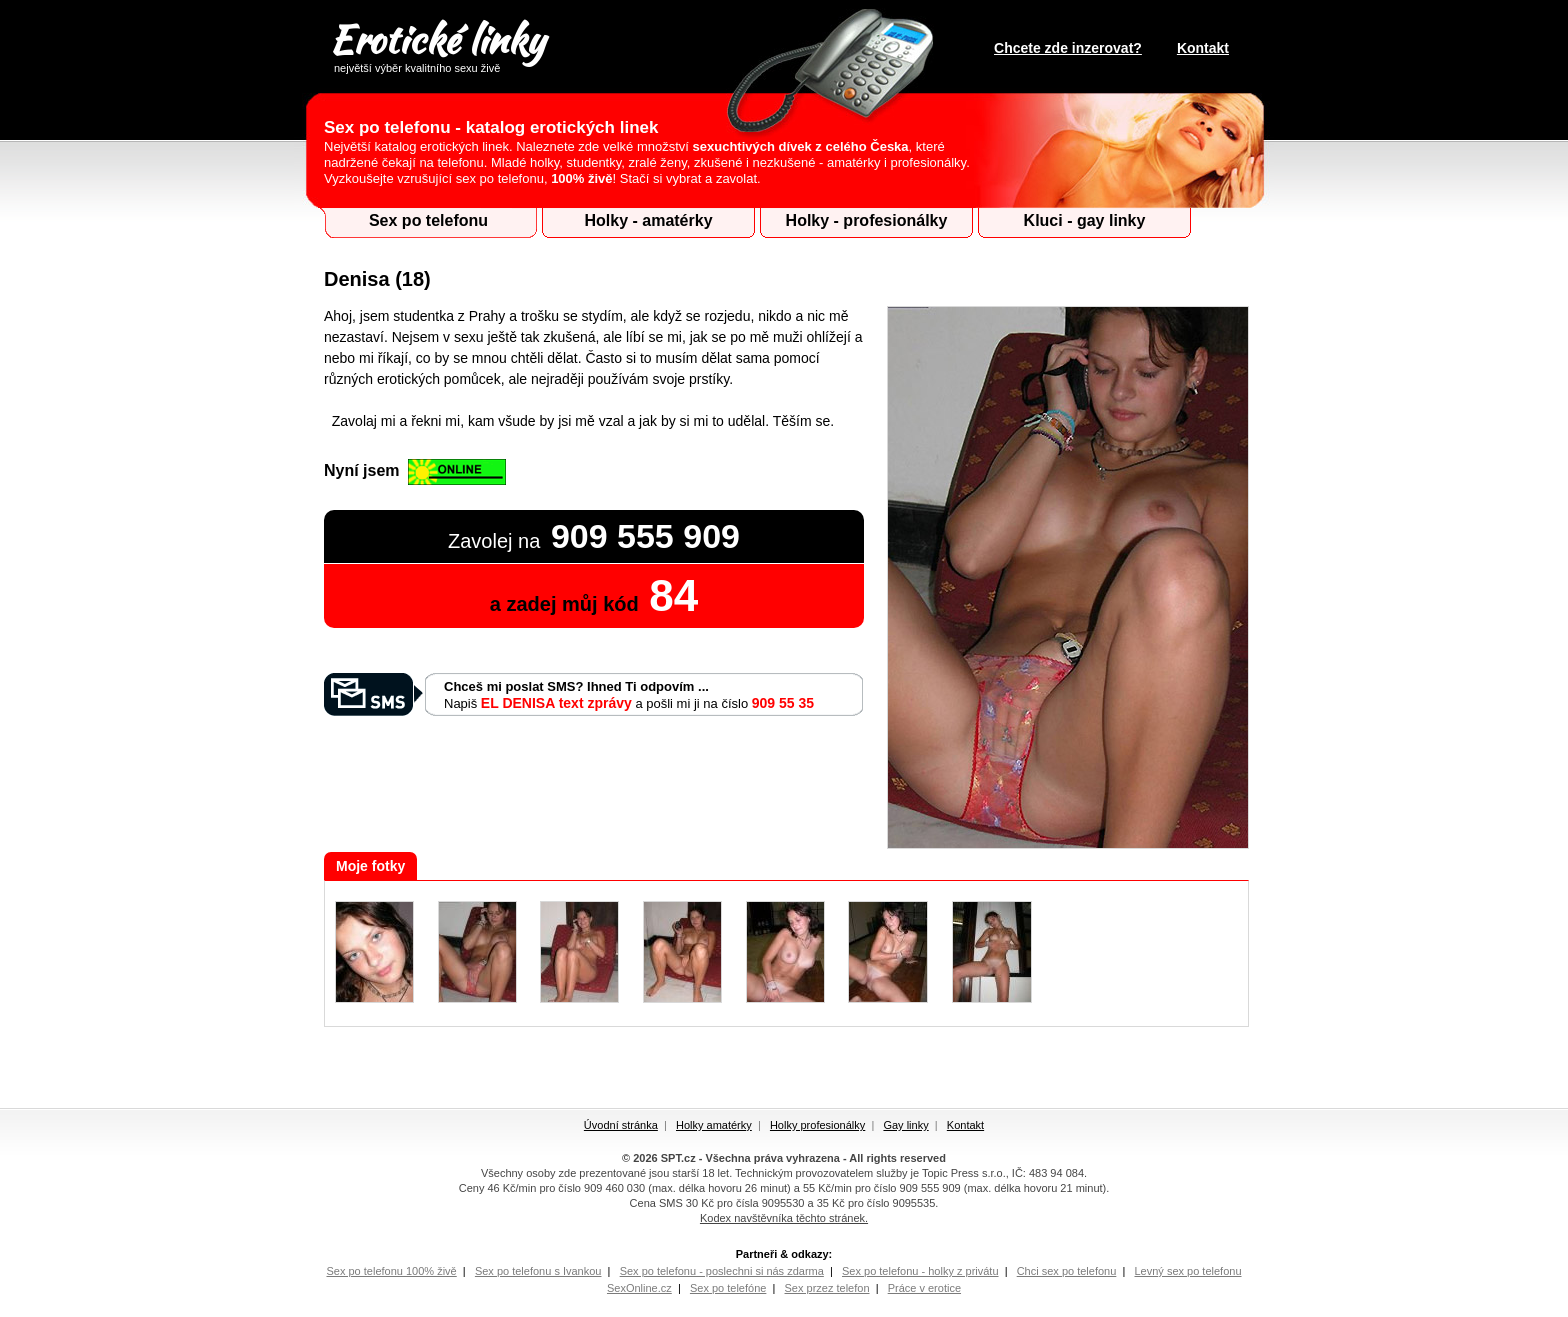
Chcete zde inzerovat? (1068, 48)
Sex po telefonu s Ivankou (538, 1271)
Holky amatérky (714, 1125)
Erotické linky (436, 43)
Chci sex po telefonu (1067, 1271)
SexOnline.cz (639, 1288)
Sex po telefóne (728, 1288)
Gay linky (905, 1125)
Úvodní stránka (621, 1125)
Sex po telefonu (428, 220)
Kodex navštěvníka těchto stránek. (784, 1218)
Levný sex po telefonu (1187, 1271)
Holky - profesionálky (867, 220)
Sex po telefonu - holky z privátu (920, 1271)
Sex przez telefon (827, 1288)
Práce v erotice (924, 1288)
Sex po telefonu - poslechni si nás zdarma (722, 1271)
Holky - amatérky (648, 220)
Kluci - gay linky (1085, 220)
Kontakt (1203, 48)
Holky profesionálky (817, 1125)
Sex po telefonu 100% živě (391, 1271)
